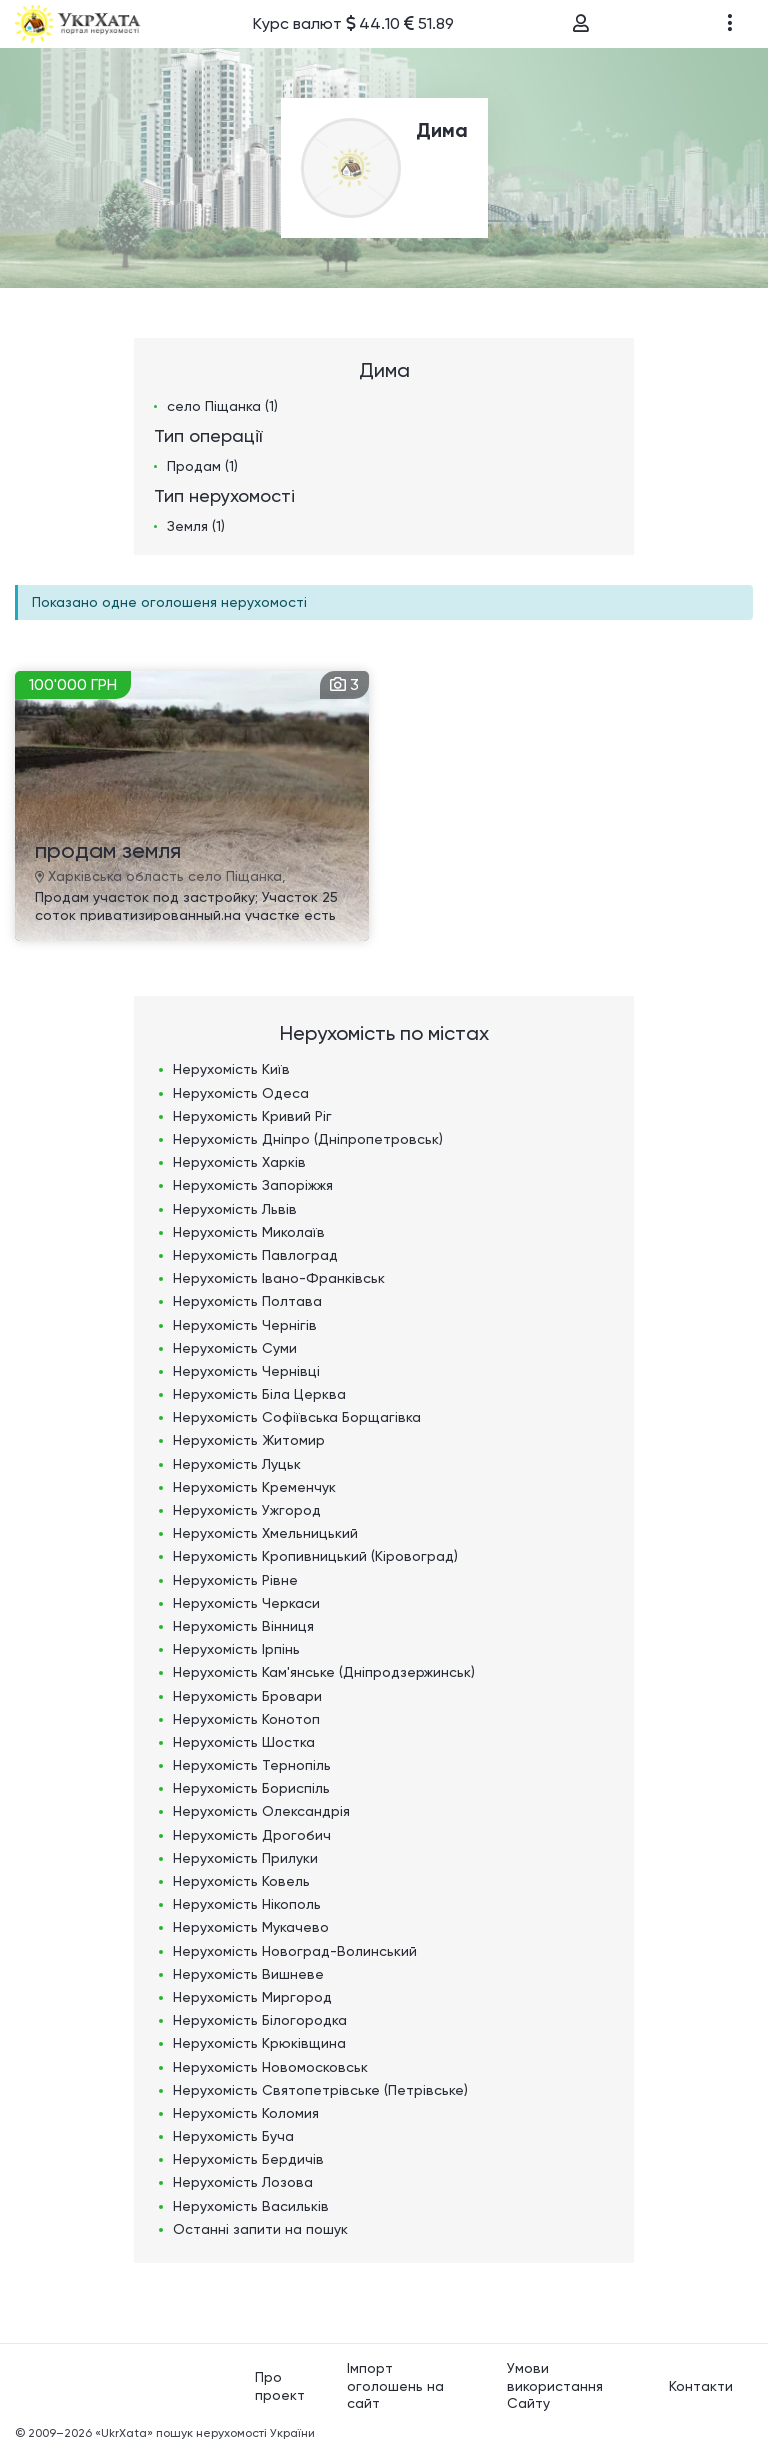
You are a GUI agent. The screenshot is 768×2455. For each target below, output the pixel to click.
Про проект (280, 2386)
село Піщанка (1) (222, 406)
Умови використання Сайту (555, 2385)
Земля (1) (196, 526)
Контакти (701, 2386)
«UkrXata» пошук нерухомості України (205, 2433)
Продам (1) (202, 466)
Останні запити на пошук (260, 2229)
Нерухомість (231, 1069)
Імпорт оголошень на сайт (395, 2385)
